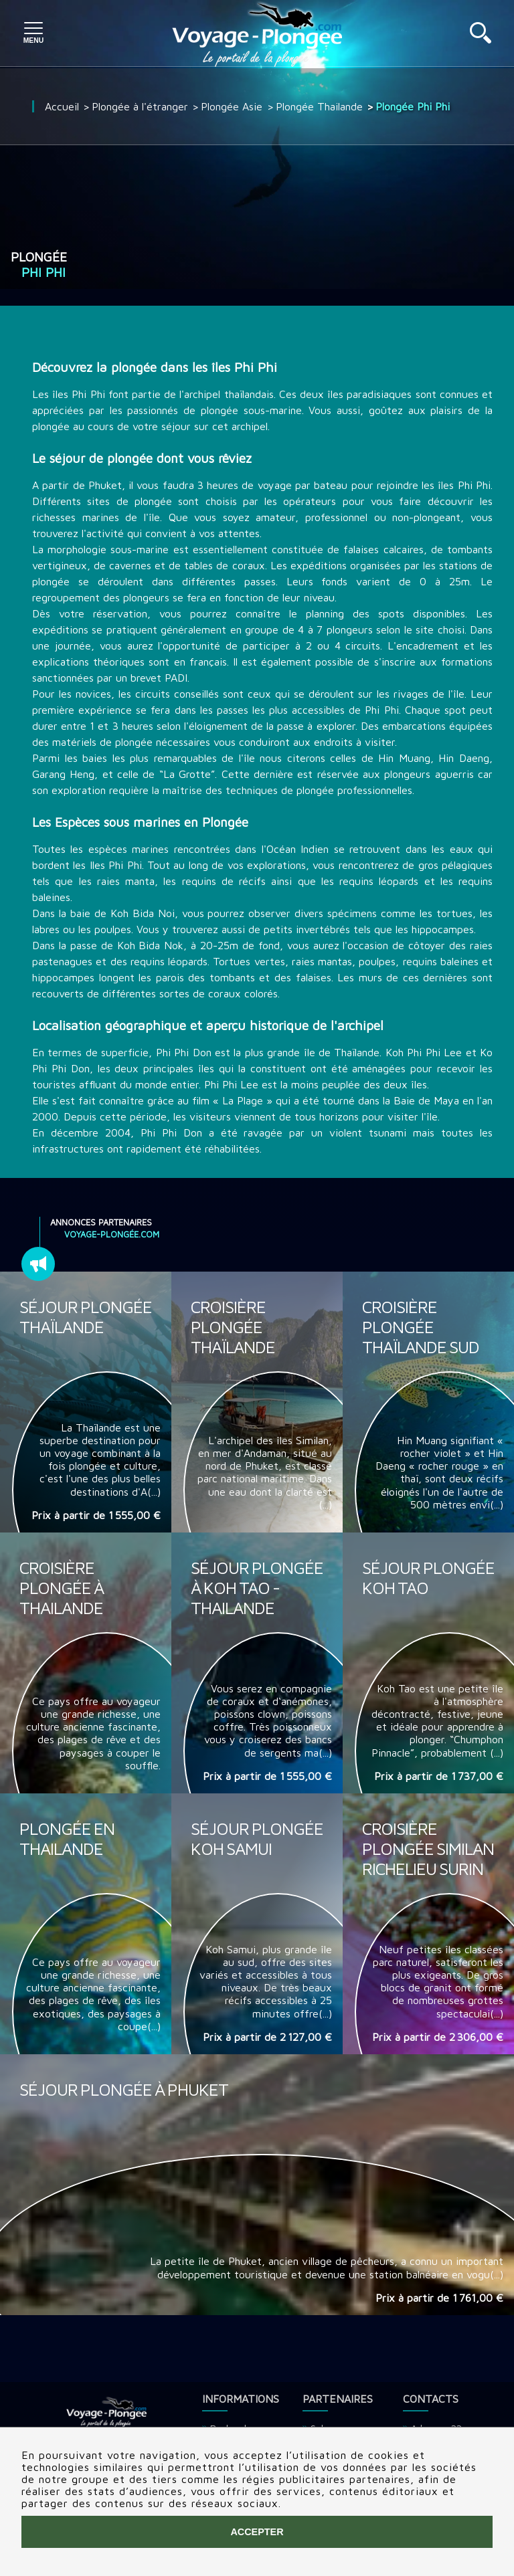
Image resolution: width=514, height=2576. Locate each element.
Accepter (256, 2532)
